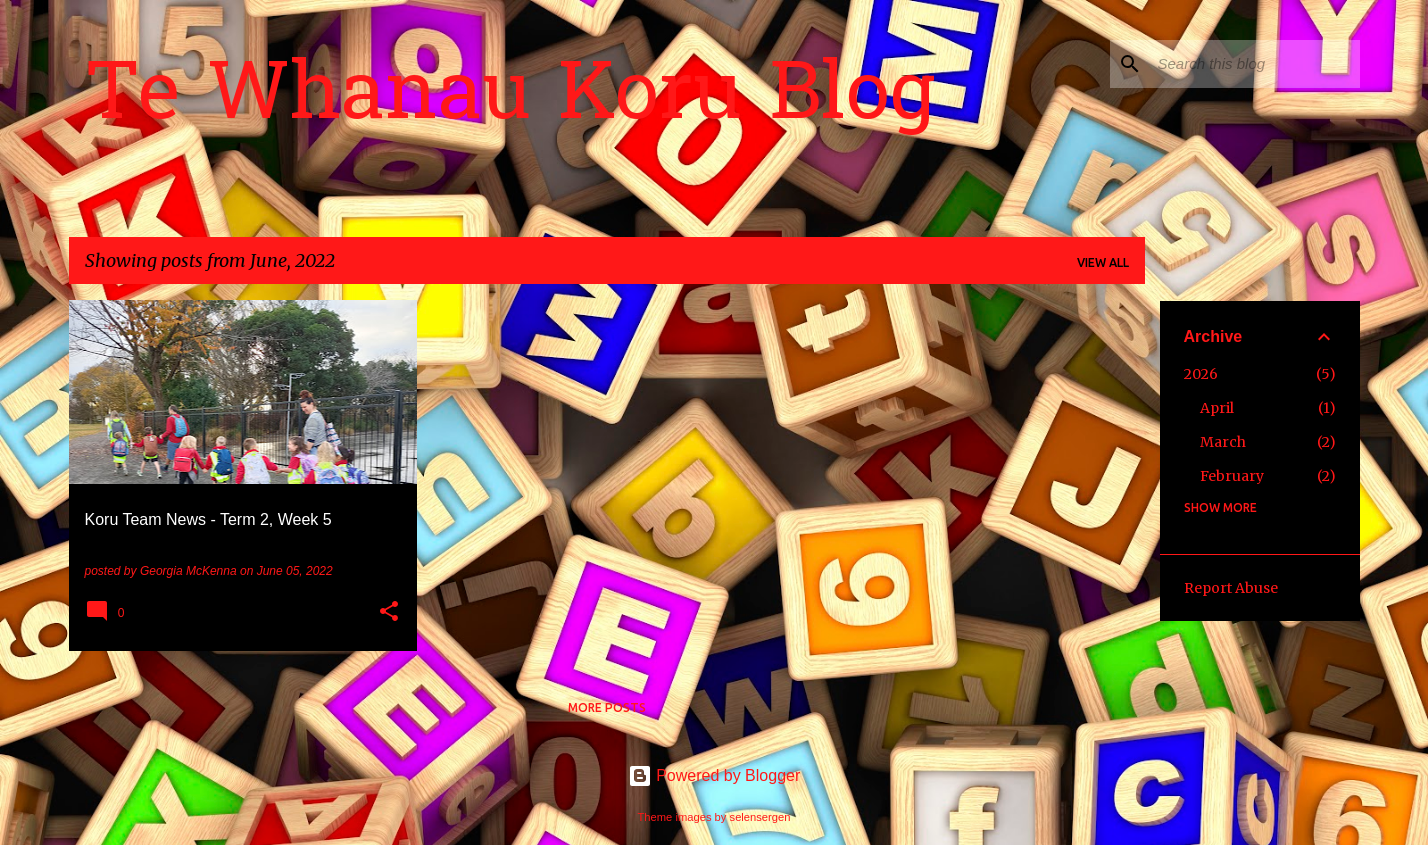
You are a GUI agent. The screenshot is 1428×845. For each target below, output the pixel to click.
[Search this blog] (1255, 64)
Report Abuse (1231, 588)
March (1223, 442)
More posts (607, 707)
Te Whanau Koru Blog (510, 98)
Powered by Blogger (714, 775)
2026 (1201, 374)
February (1232, 476)
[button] (389, 613)
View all (1103, 262)
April (1217, 408)
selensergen (760, 817)
